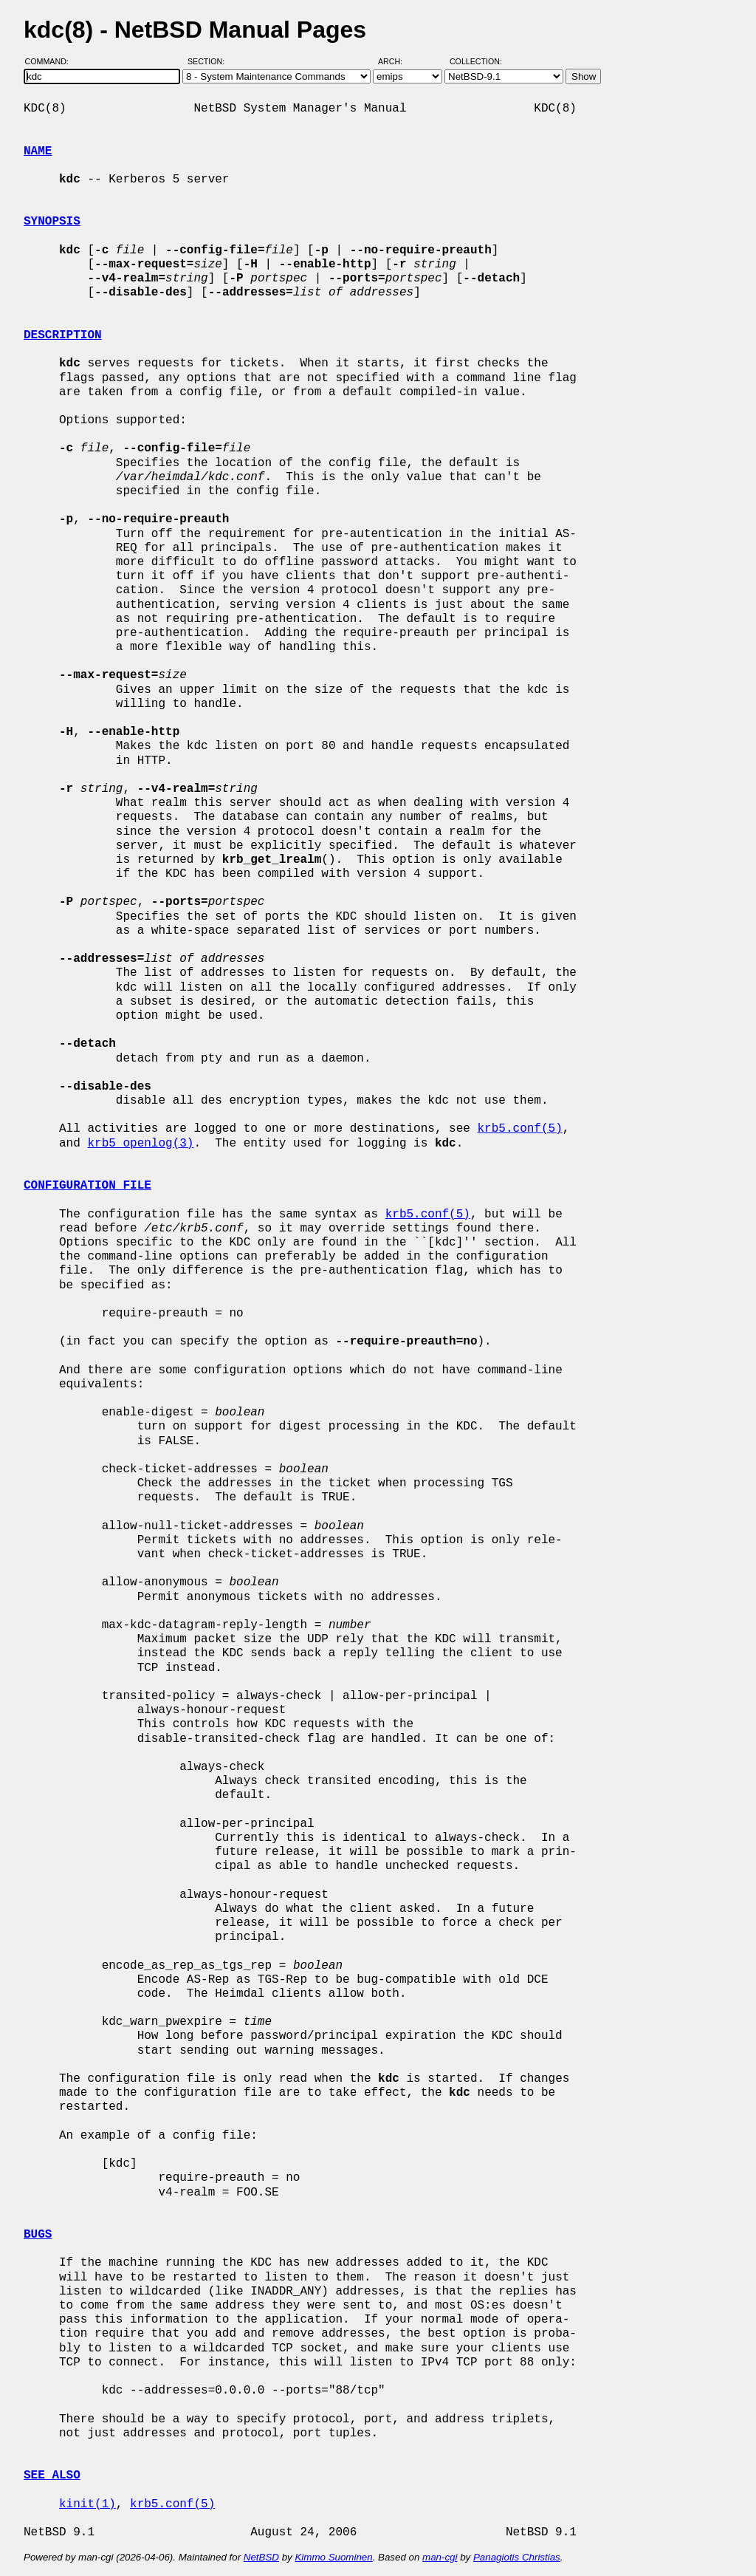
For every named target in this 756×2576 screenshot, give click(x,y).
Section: (209, 61)
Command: (51, 61)
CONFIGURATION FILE (87, 1186)
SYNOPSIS (52, 221)
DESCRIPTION (63, 335)
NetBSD (261, 2557)
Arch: (397, 61)
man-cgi (439, 2557)
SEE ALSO (52, 2475)
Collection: (476, 61)
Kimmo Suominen (333, 2557)
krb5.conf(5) (519, 1129)
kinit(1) (87, 2504)
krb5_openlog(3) (140, 1143)
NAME (38, 151)
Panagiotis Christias (516, 2557)
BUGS (38, 2235)
